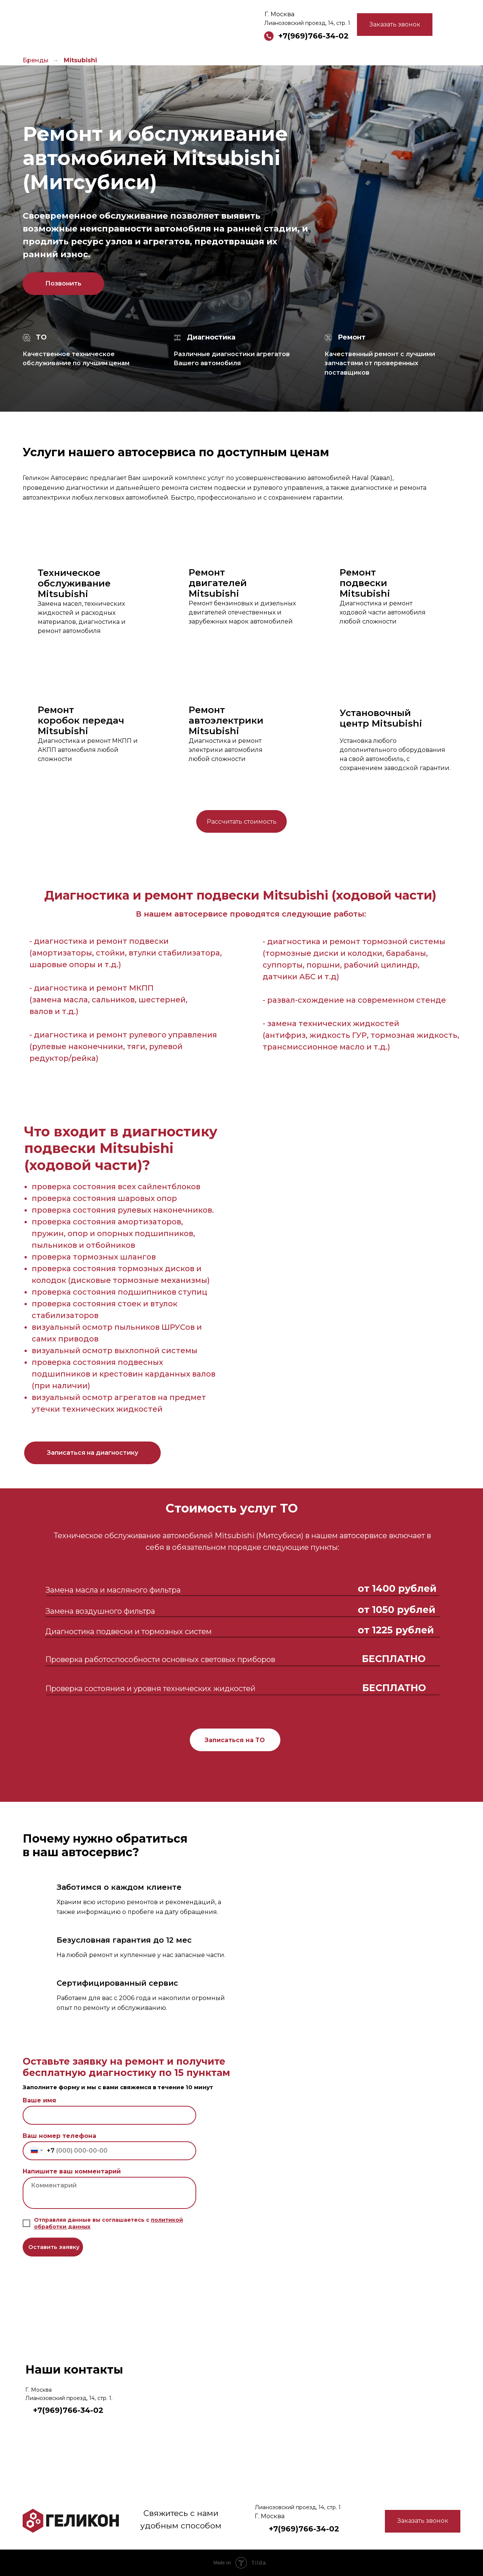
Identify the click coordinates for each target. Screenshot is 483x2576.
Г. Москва (279, 14)
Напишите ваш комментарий (72, 2171)
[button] (92, 1453)
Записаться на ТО (235, 1740)
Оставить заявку (54, 2246)
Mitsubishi (80, 60)
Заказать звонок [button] (394, 24)
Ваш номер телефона (59, 2135)
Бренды (36, 60)
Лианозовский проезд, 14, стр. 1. (68, 2398)
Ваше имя (39, 2100)
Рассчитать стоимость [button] (242, 821)
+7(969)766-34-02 (313, 35)
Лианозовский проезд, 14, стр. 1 (307, 23)
